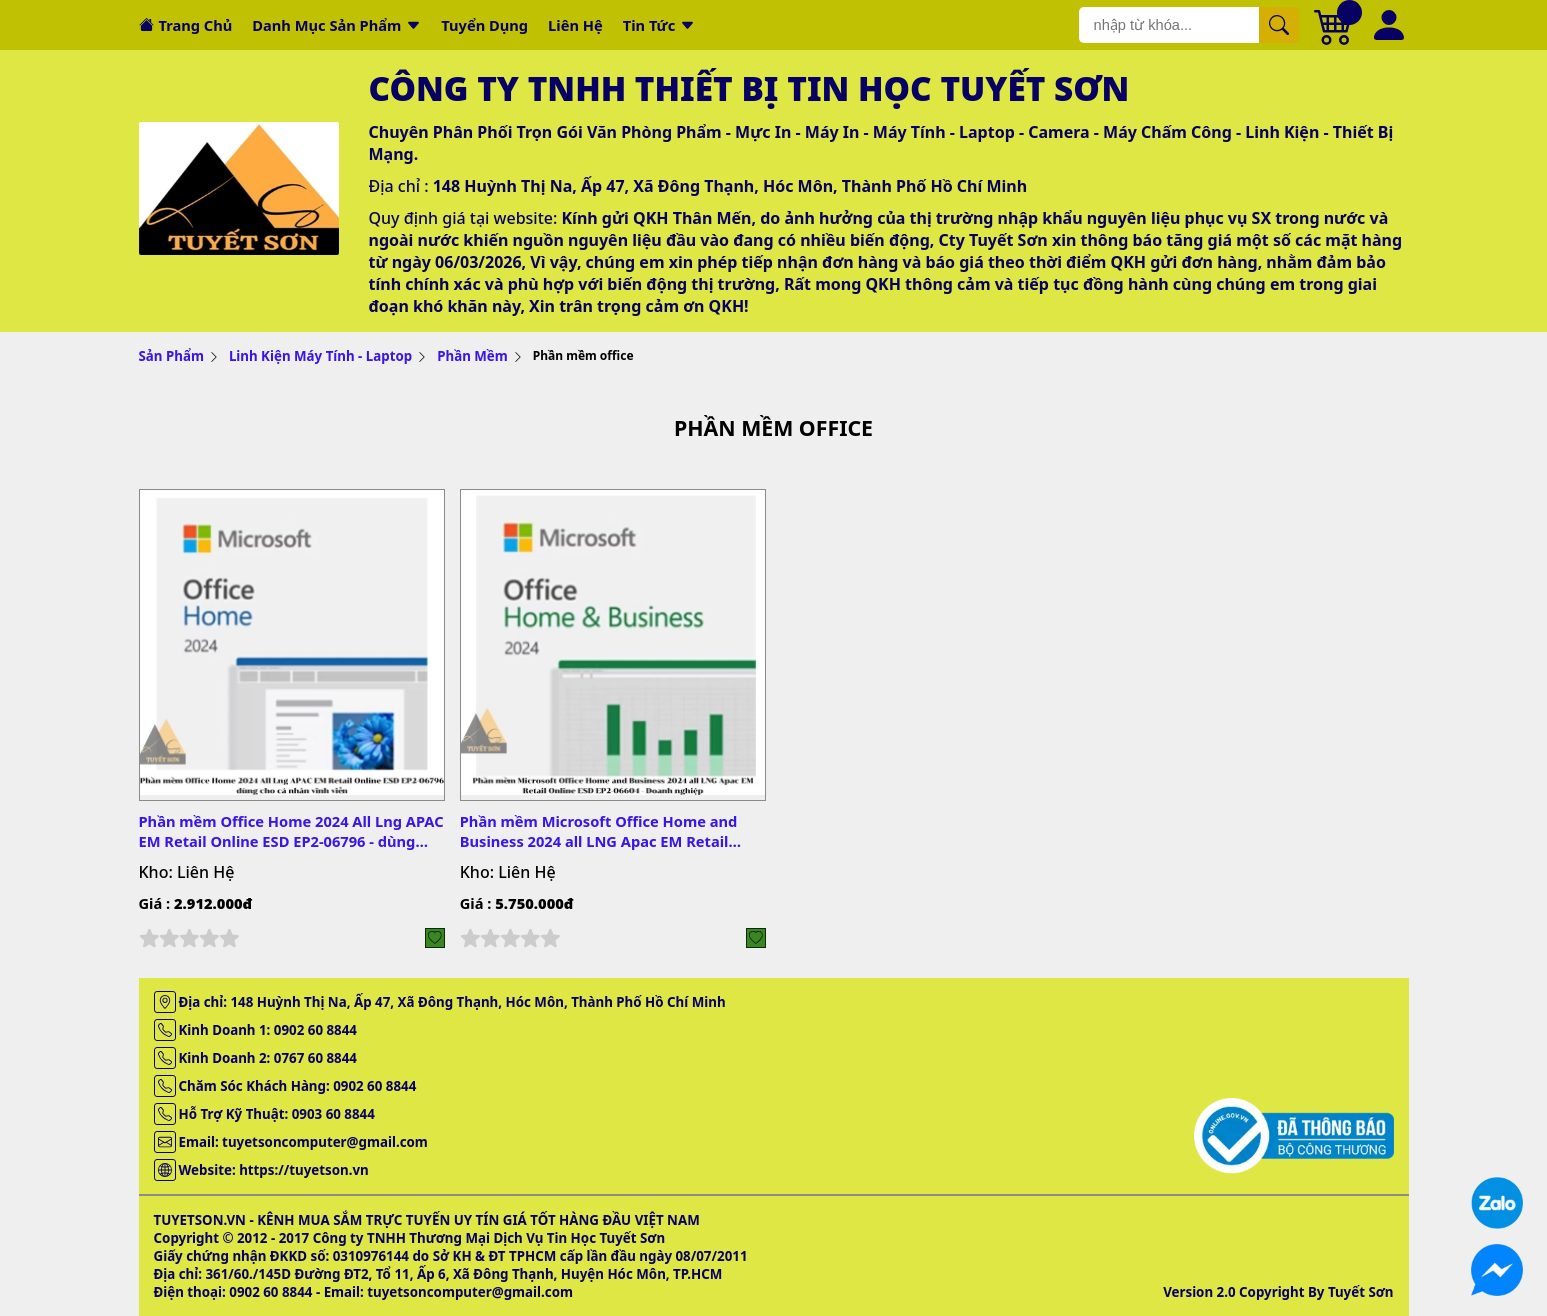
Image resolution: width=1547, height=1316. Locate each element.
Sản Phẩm (171, 356)
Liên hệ (575, 25)
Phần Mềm (472, 356)
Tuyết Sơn (1361, 1292)
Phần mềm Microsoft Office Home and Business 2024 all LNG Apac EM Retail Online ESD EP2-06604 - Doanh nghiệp (599, 831)
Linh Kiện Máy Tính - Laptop (320, 356)
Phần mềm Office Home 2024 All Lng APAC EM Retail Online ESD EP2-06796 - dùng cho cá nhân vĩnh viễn (291, 831)
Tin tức (649, 25)
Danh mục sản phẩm (326, 25)
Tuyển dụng (484, 25)
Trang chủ (196, 25)
